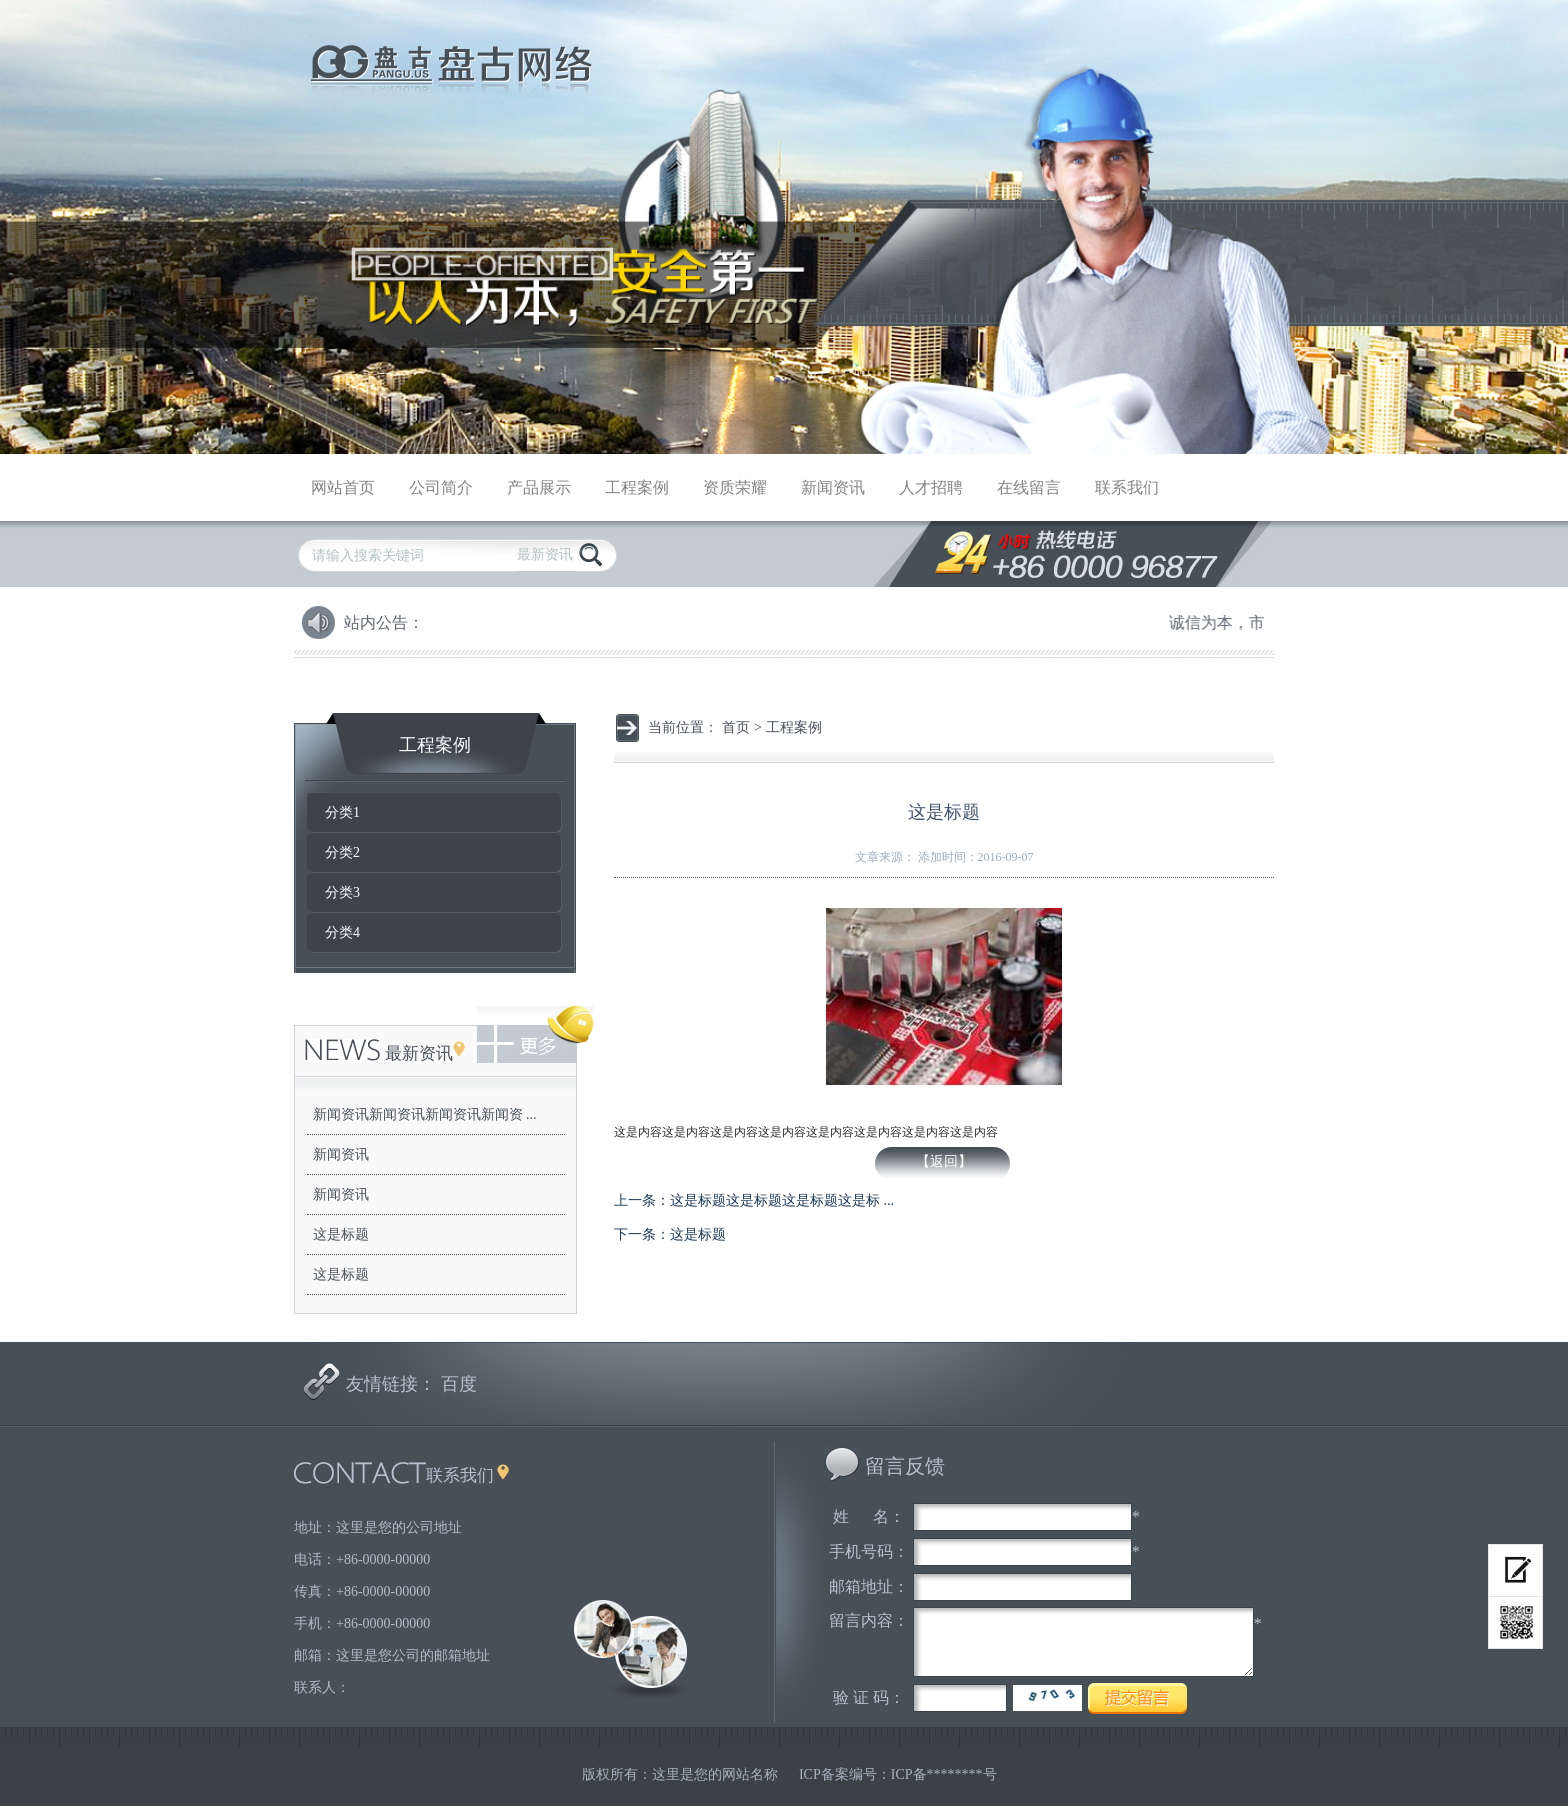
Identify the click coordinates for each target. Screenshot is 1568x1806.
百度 (459, 1384)
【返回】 (944, 1161)
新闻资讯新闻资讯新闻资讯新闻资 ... (425, 1114)
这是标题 (341, 1234)
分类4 (342, 932)
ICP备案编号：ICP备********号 (898, 1774)
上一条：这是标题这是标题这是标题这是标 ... (754, 1200)
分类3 (342, 892)
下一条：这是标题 (670, 1234)
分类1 (342, 812)
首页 (736, 727)
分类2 (342, 852)
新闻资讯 (341, 1154)
